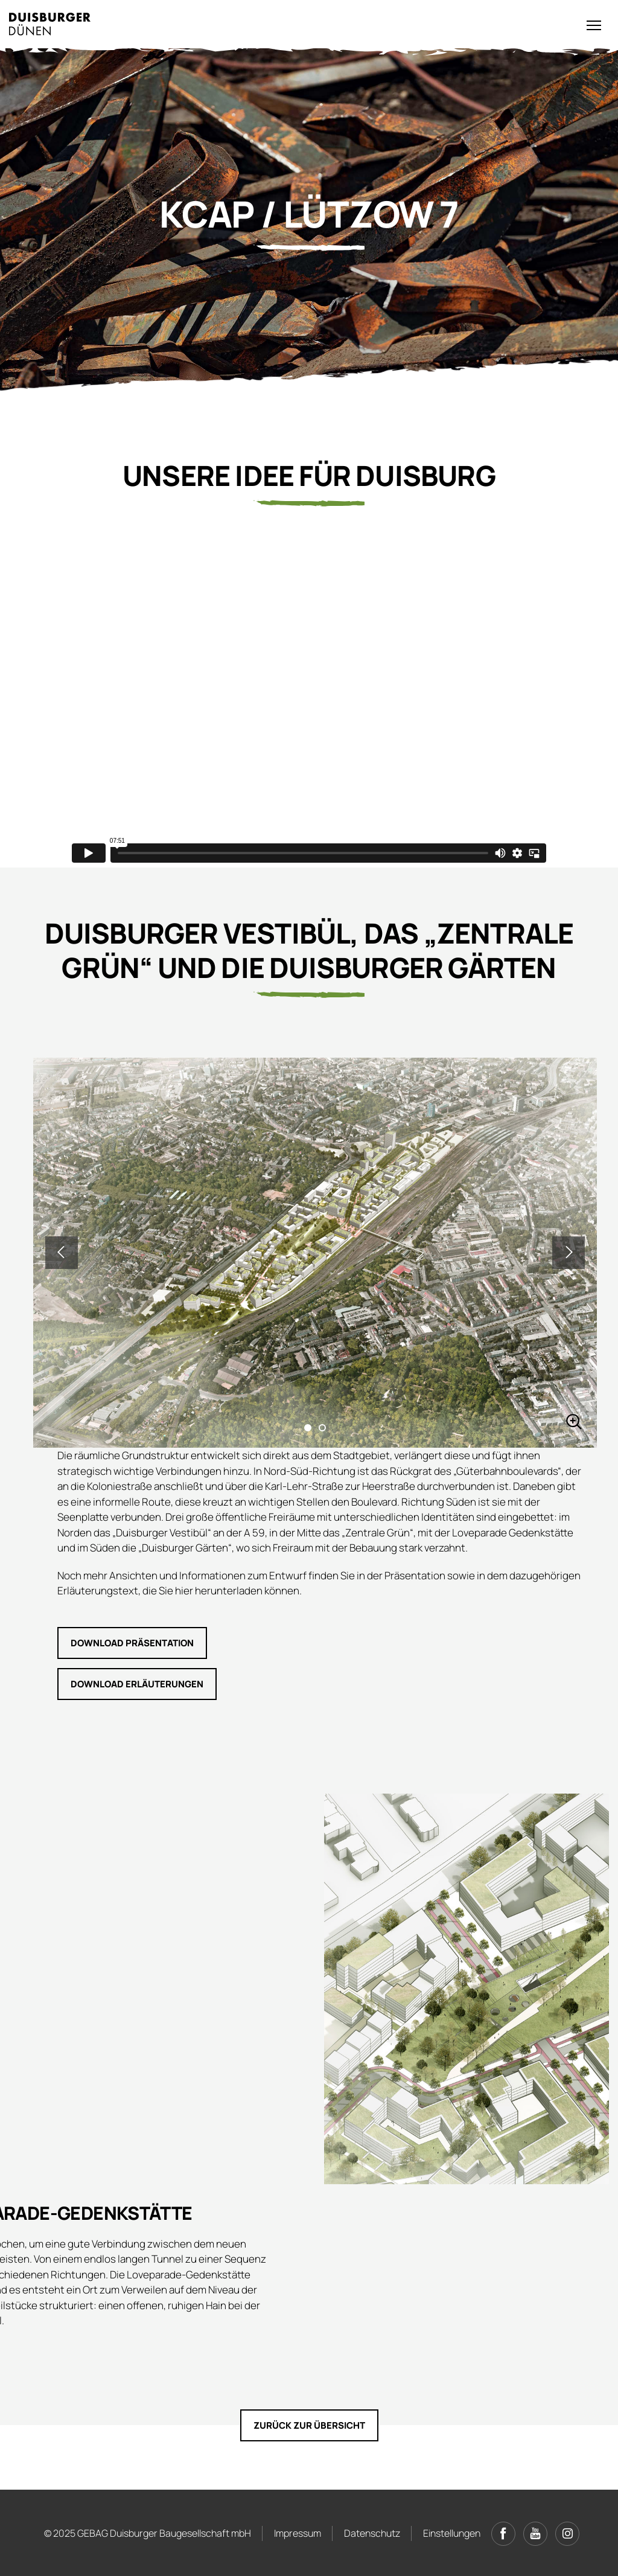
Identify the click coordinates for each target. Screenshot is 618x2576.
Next (568, 1252)
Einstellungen (451, 2533)
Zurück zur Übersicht (309, 2425)
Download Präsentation (132, 1643)
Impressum (297, 2533)
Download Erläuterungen (137, 1684)
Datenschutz (372, 2533)
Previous (61, 1252)
